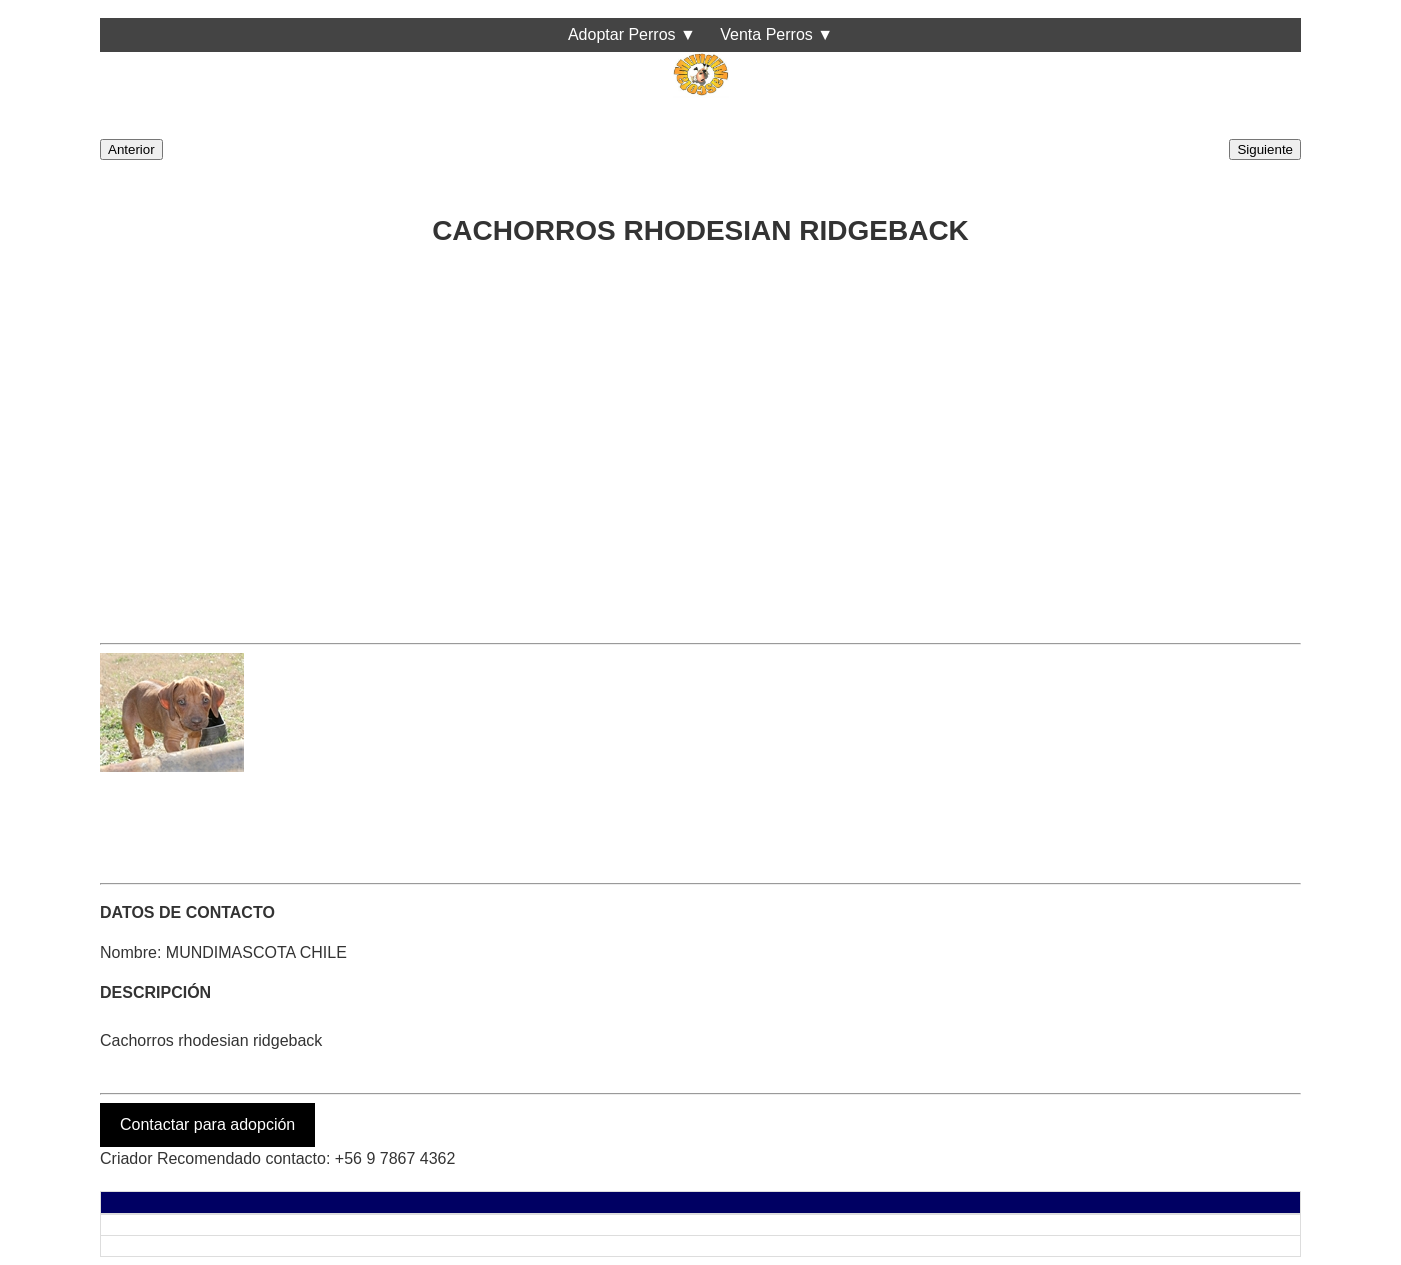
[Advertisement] (700, 439)
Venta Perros (766, 34)
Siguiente (1265, 149)
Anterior (131, 149)
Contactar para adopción (207, 1124)
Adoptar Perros (622, 34)
